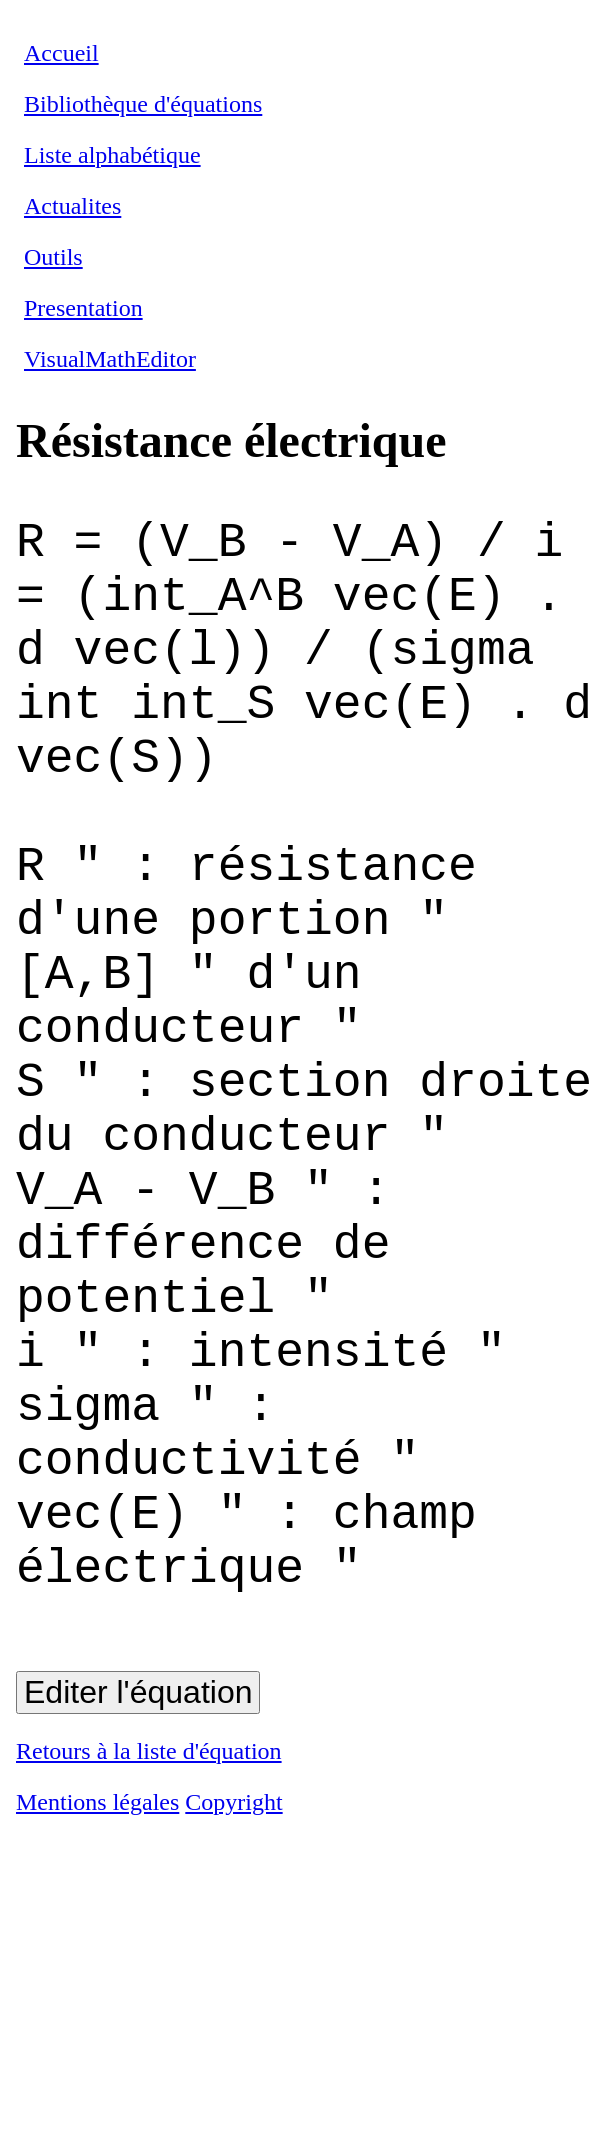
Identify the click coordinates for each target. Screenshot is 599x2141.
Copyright (233, 2022)
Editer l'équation (138, 1912)
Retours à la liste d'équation (149, 1971)
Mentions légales (97, 2022)
